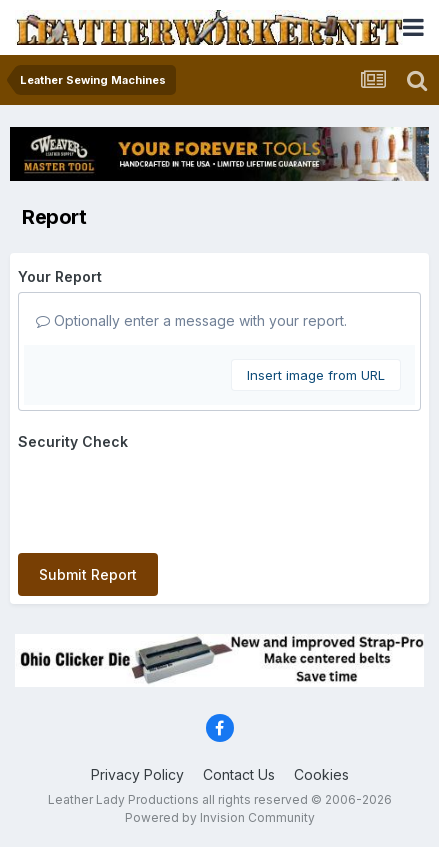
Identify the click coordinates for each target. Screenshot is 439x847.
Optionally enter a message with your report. (191, 320)
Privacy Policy (137, 774)
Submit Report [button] (88, 574)
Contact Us (239, 774)
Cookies (321, 774)
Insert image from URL (316, 375)
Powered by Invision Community (220, 817)
